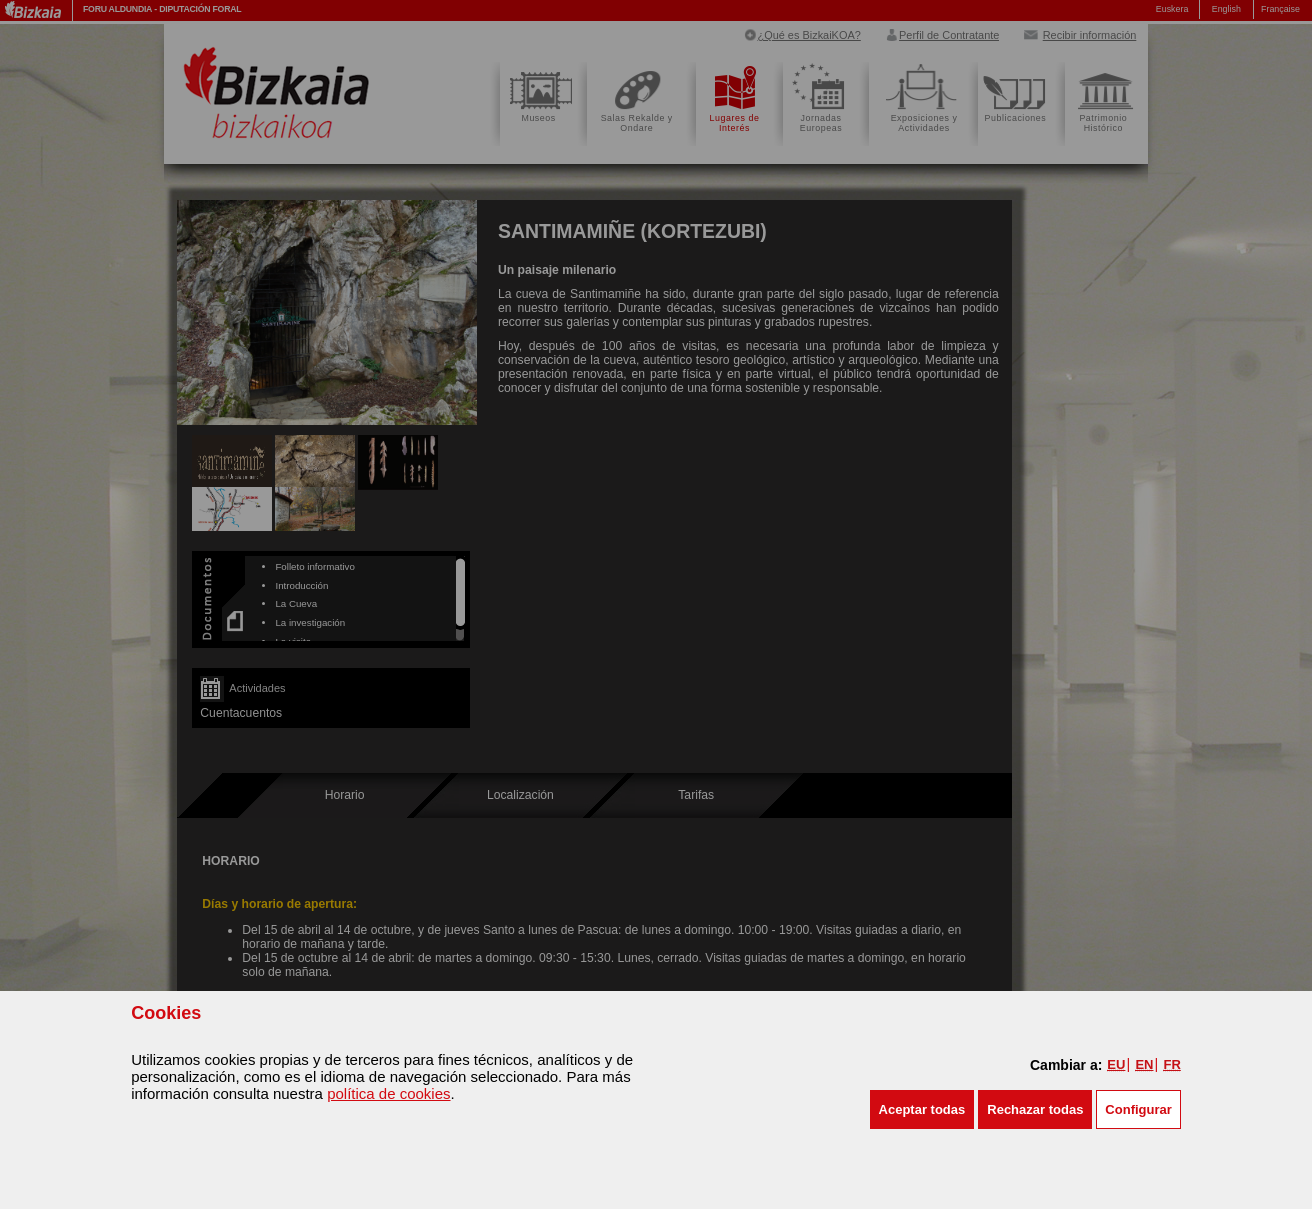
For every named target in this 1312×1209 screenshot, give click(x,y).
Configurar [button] (1138, 1109)
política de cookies (388, 1093)
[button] (922, 1109)
